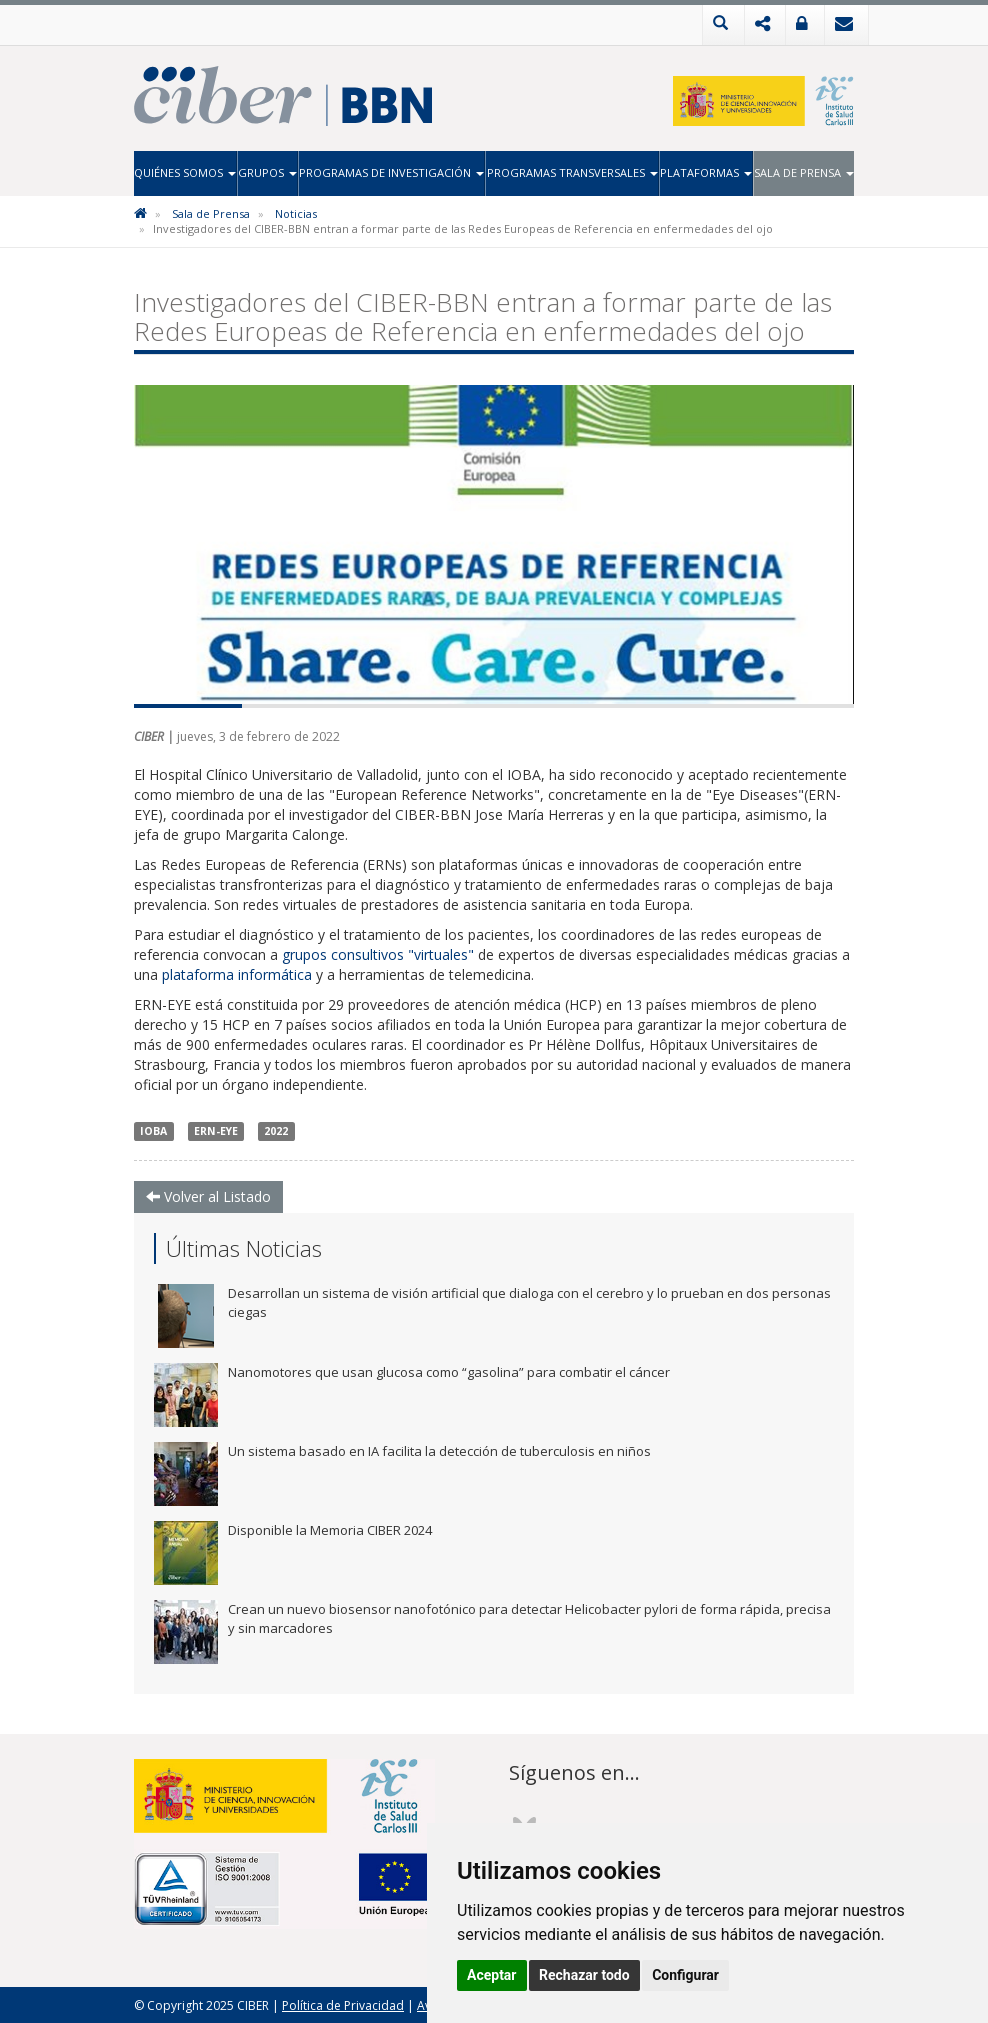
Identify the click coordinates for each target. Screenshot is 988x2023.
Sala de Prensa (804, 172)
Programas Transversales (572, 172)
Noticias (296, 212)
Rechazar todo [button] (584, 1975)
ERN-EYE (216, 1130)
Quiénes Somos (185, 172)
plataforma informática (237, 973)
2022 (276, 1130)
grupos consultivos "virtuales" (378, 953)
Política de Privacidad (343, 2004)
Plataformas (706, 172)
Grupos (267, 172)
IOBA (153, 1130)
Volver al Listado (208, 1195)
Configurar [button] (685, 1975)
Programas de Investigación (391, 172)
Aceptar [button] (492, 1975)
